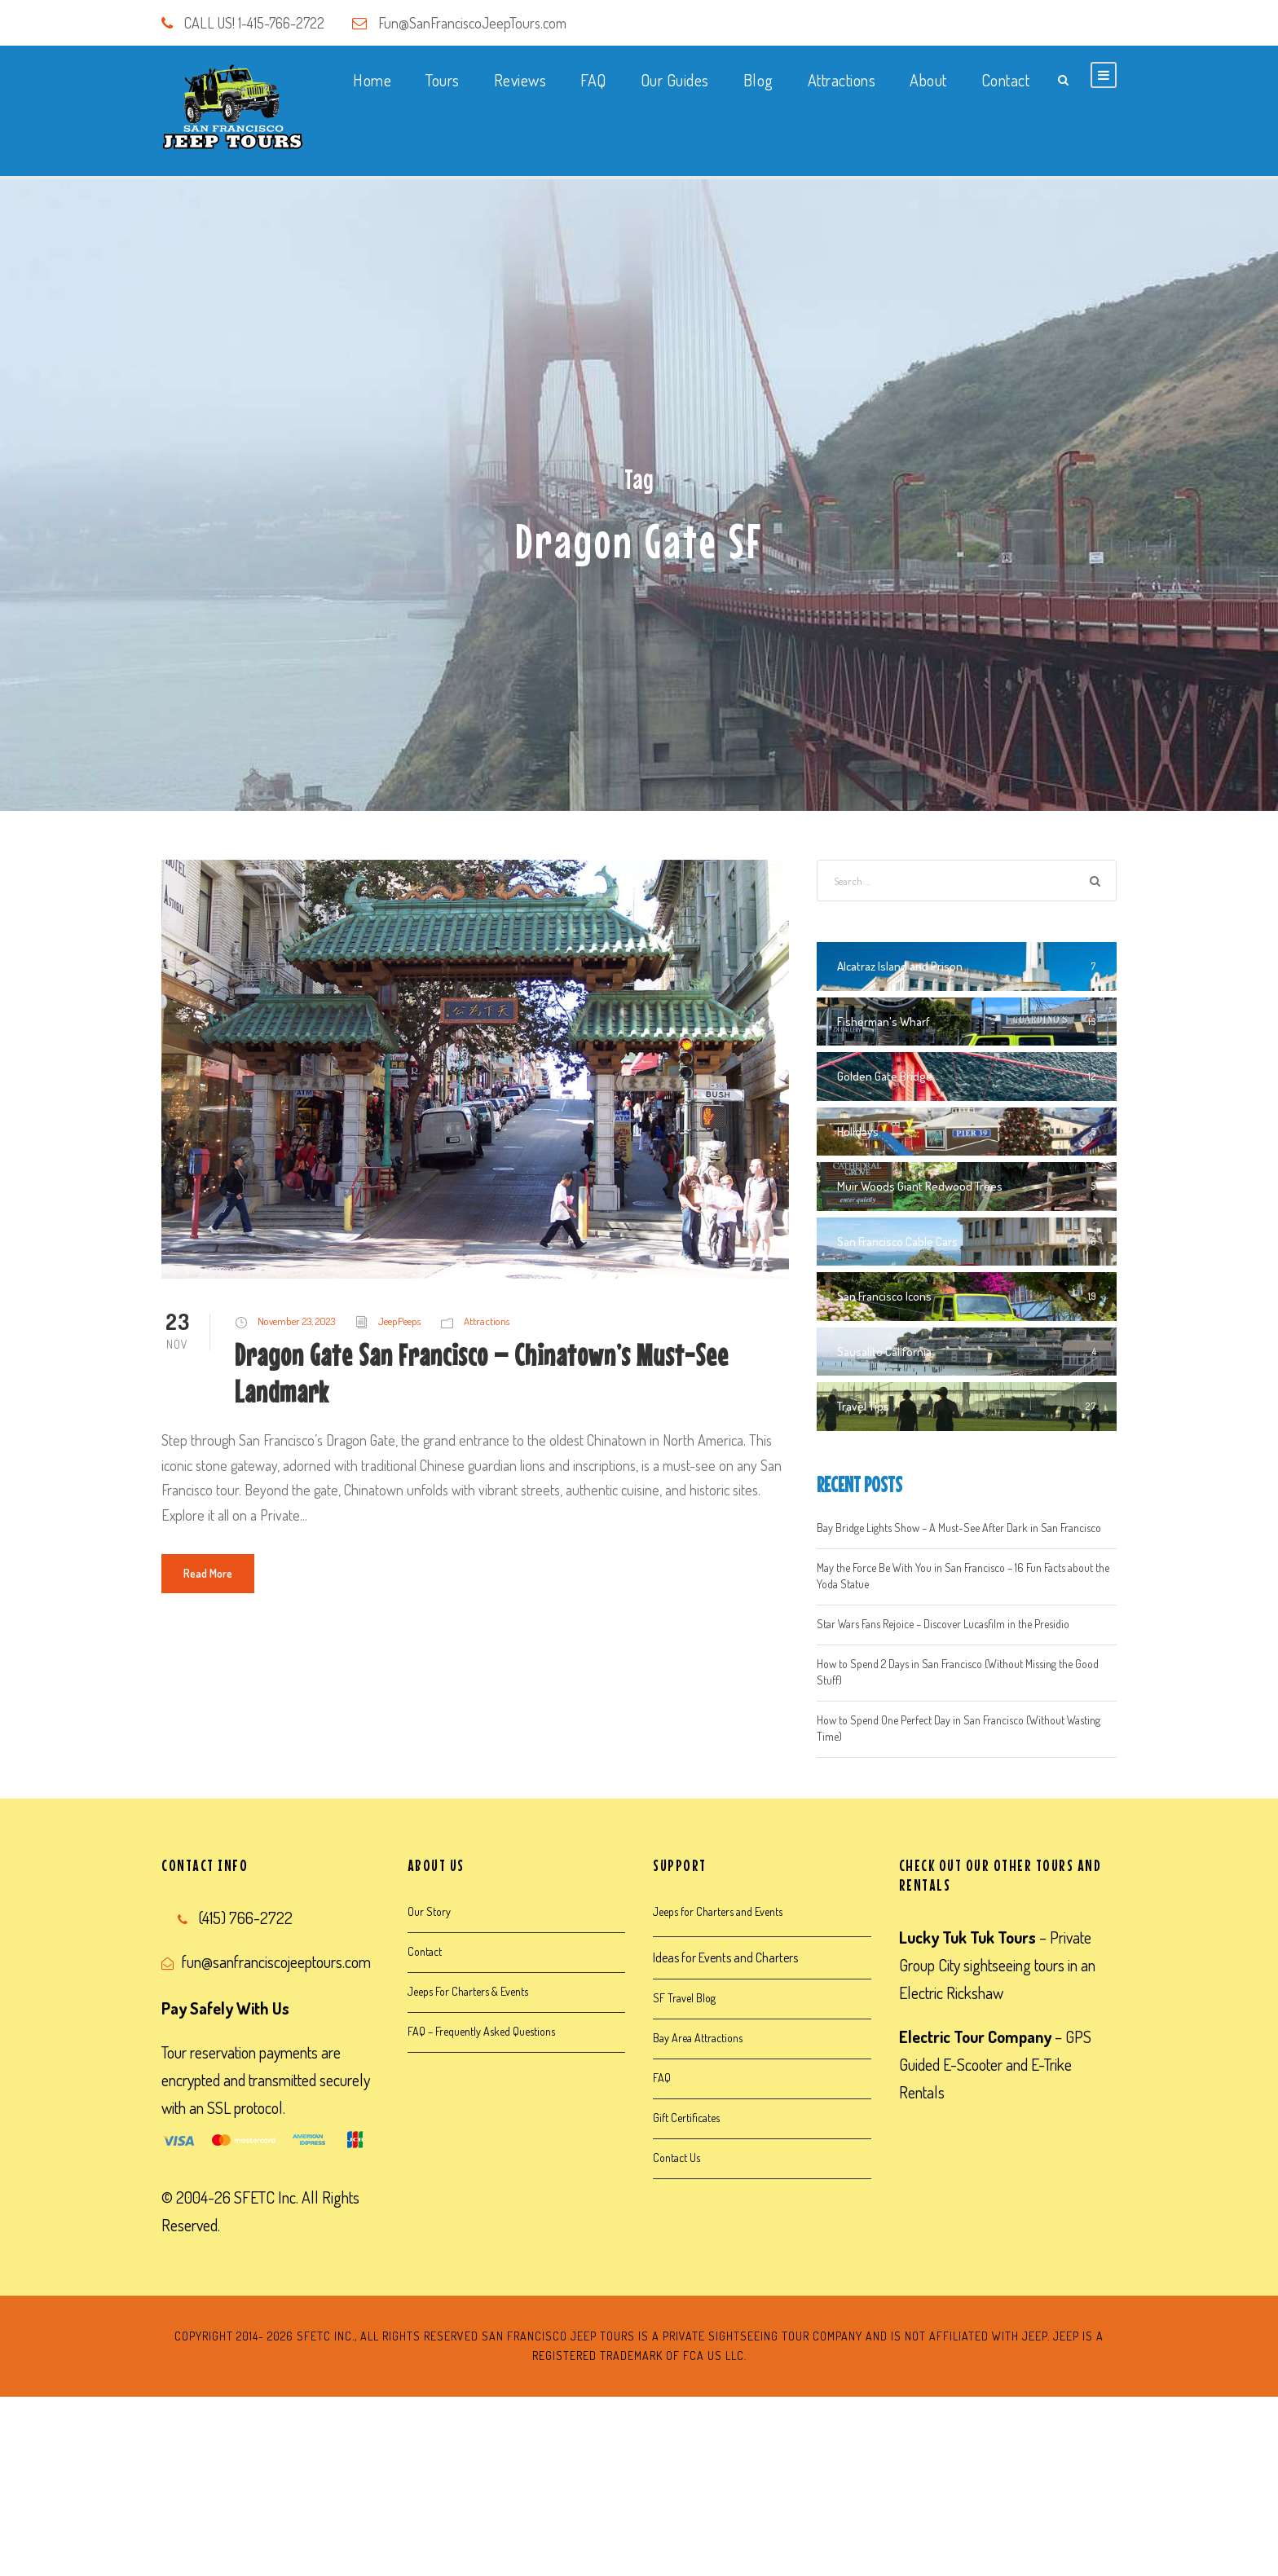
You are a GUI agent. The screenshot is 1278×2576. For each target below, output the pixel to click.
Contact (1005, 79)
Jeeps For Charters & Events (468, 1991)
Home (372, 79)
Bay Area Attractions (698, 2038)
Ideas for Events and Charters (725, 1957)
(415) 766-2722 (246, 1917)
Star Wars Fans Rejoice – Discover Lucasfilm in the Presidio (943, 1624)
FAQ (593, 79)
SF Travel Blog (684, 1998)
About (928, 79)
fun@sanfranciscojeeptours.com (276, 1961)
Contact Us (676, 2157)
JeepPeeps (399, 1321)
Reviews (520, 79)
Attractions (842, 79)
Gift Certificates (686, 2118)
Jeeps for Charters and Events (717, 1911)
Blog (758, 79)
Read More (207, 1573)
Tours (442, 79)
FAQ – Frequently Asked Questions (481, 2031)
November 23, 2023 (296, 1321)
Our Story (429, 1911)
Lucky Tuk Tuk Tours (967, 1937)
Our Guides (675, 79)
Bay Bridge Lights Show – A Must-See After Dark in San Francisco (959, 1528)
